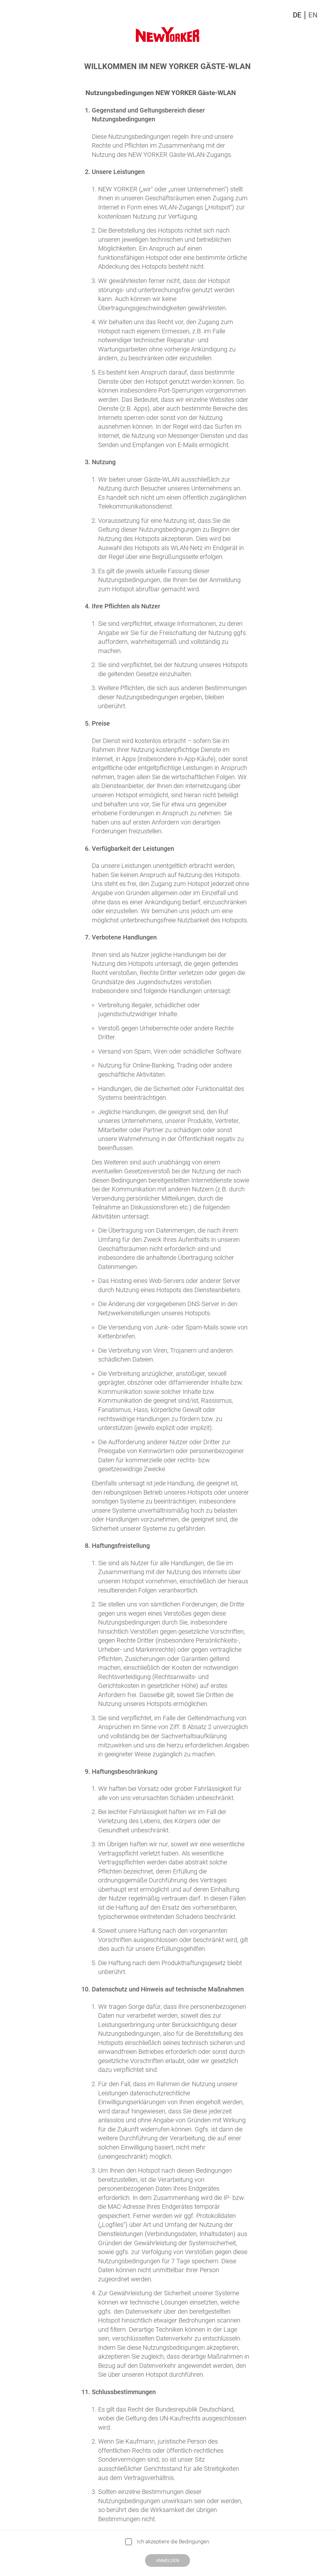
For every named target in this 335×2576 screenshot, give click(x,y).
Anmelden (167, 2560)
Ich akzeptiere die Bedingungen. (173, 2541)
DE (297, 15)
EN (313, 15)
